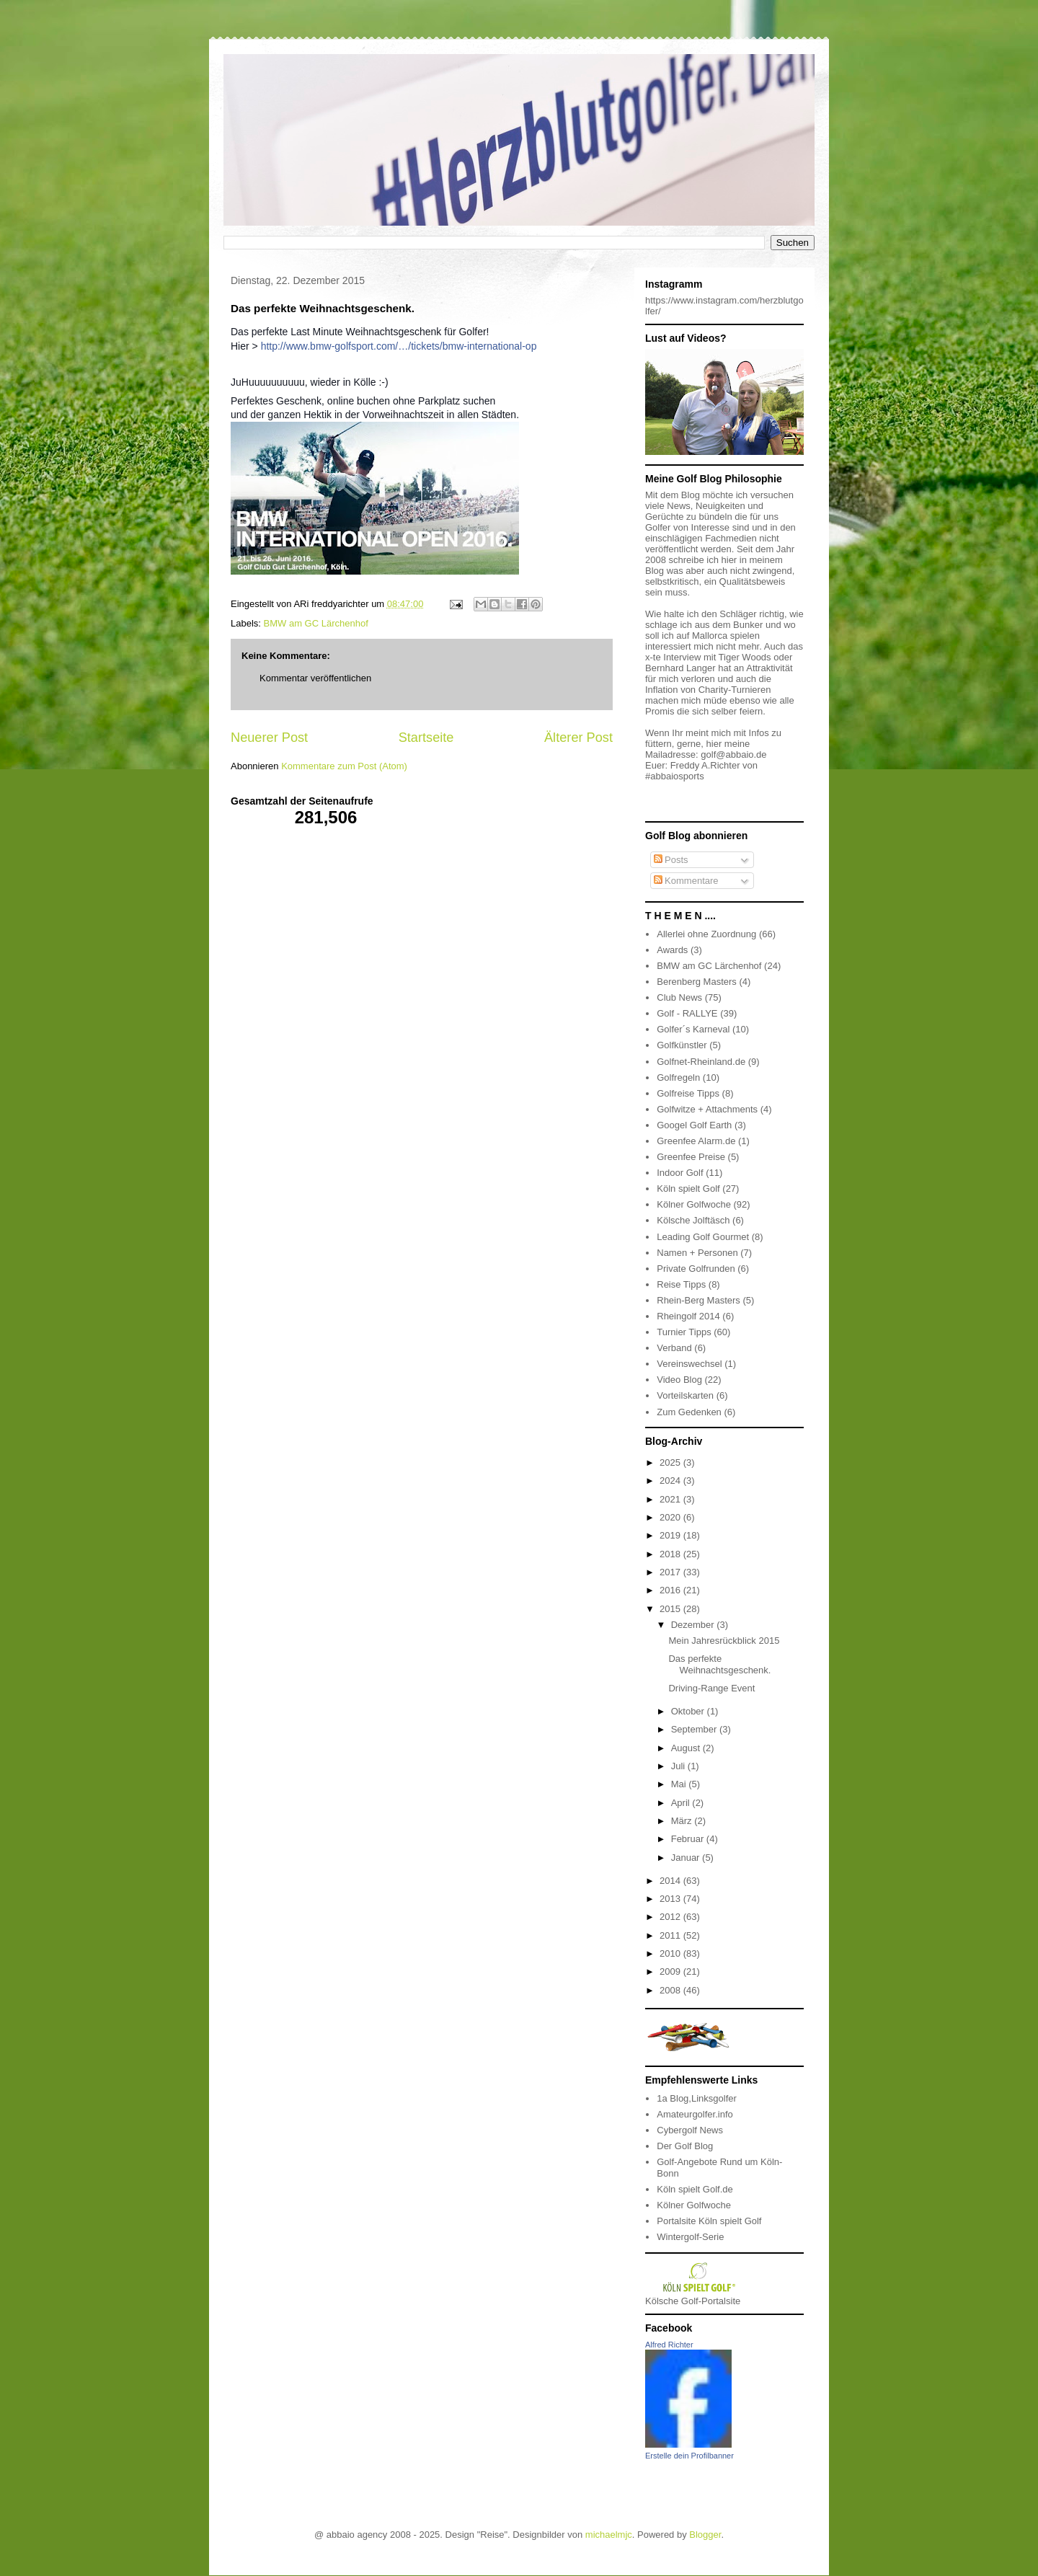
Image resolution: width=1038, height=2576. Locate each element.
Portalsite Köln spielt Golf (709, 2221)
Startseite (426, 737)
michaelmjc (608, 2534)
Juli (679, 1766)
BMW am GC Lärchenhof (316, 623)
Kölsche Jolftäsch (693, 1220)
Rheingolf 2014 (688, 1316)
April (682, 1802)
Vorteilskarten (685, 1395)
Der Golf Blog (685, 2146)
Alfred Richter (669, 2344)
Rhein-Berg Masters (698, 1300)
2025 (671, 1462)
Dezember (694, 1624)
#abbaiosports (674, 776)
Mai (680, 1784)
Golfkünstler (681, 1045)
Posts (671, 859)
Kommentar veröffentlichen (315, 678)
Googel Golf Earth (694, 1125)
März (683, 1820)
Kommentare (686, 880)
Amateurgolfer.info (695, 2114)
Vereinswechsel (689, 1363)
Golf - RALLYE (687, 1013)
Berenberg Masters (697, 981)
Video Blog (679, 1379)
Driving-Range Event (711, 1688)
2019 (671, 1535)
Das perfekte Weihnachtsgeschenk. (719, 1664)
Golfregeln (678, 1077)
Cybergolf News (690, 2130)
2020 (671, 1517)
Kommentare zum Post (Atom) (344, 766)
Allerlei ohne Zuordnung (706, 934)
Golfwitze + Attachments (707, 1109)
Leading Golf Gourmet (703, 1236)
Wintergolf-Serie (690, 2236)
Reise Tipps (681, 1284)
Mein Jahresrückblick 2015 (723, 1640)
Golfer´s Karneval (693, 1029)
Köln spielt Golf (688, 1188)
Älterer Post (578, 737)
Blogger (705, 2534)
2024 (671, 1480)
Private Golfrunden (696, 1268)
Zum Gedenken (689, 1412)
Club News (679, 997)
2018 (671, 1554)
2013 (671, 1898)
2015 (671, 1608)
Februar (688, 1838)
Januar (686, 1857)
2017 (671, 1572)
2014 (671, 1880)
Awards (672, 949)
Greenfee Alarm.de (696, 1141)
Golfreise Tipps (688, 1093)
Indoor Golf (680, 1172)
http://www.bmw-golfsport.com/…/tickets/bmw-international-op (399, 346)
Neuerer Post (269, 737)
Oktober (689, 1711)
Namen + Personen (697, 1252)
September (695, 1729)
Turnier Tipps (684, 1332)
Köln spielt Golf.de (695, 2189)
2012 (671, 1916)
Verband (674, 1347)
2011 (671, 1935)
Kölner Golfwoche (694, 1204)
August (687, 1748)
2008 (671, 1990)
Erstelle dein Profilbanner (689, 2455)
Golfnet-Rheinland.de (701, 1061)
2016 (671, 1590)
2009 (671, 1971)
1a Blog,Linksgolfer (697, 2098)
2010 (671, 1953)
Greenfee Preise (691, 1156)
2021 (671, 1499)
